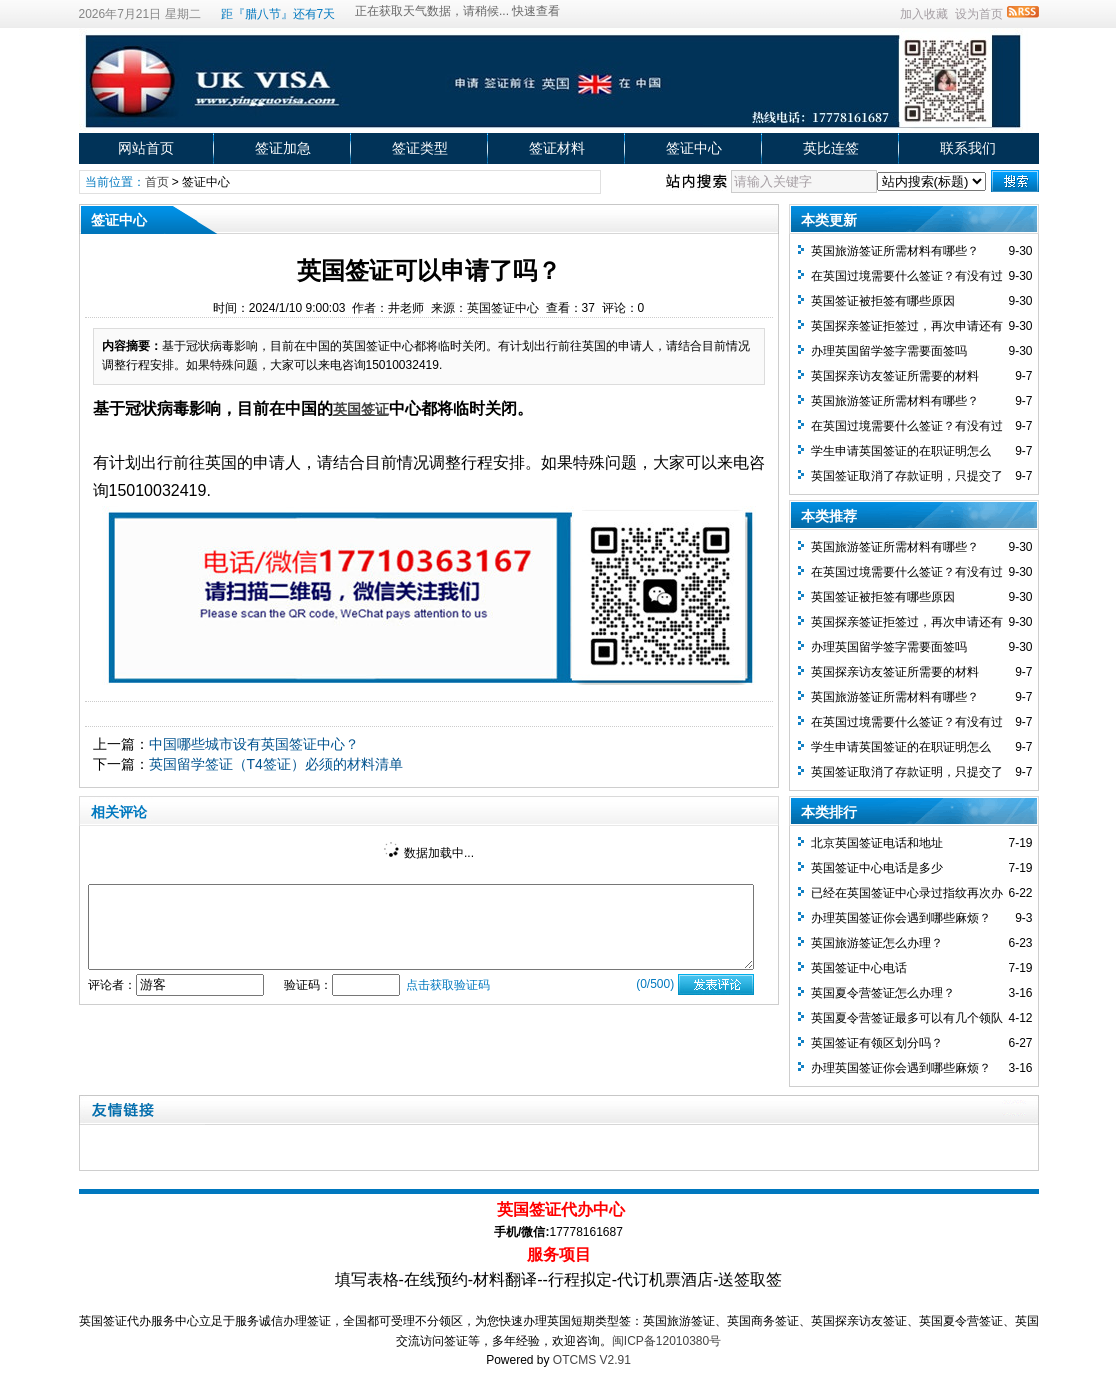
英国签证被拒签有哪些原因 (883, 301)
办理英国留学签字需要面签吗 (889, 351)
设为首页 (979, 14)
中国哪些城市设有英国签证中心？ (254, 744)
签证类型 (420, 148)
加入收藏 (924, 14)
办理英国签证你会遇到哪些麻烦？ (901, 918)
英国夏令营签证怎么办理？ (883, 993)
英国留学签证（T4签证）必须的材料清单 (276, 764)
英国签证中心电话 (859, 968)
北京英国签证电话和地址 (877, 843)
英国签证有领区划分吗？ (877, 1043)
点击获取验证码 (448, 985)
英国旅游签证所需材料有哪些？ (895, 251)
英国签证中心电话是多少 (877, 868)
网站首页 (146, 148)
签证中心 (694, 148)
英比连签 (831, 148)
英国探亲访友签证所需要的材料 (895, 376)
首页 (157, 182)
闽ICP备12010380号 (666, 1341)
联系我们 (968, 148)
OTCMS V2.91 (592, 1360)
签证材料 (557, 148)
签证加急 (283, 148)
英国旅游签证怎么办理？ (877, 943)
